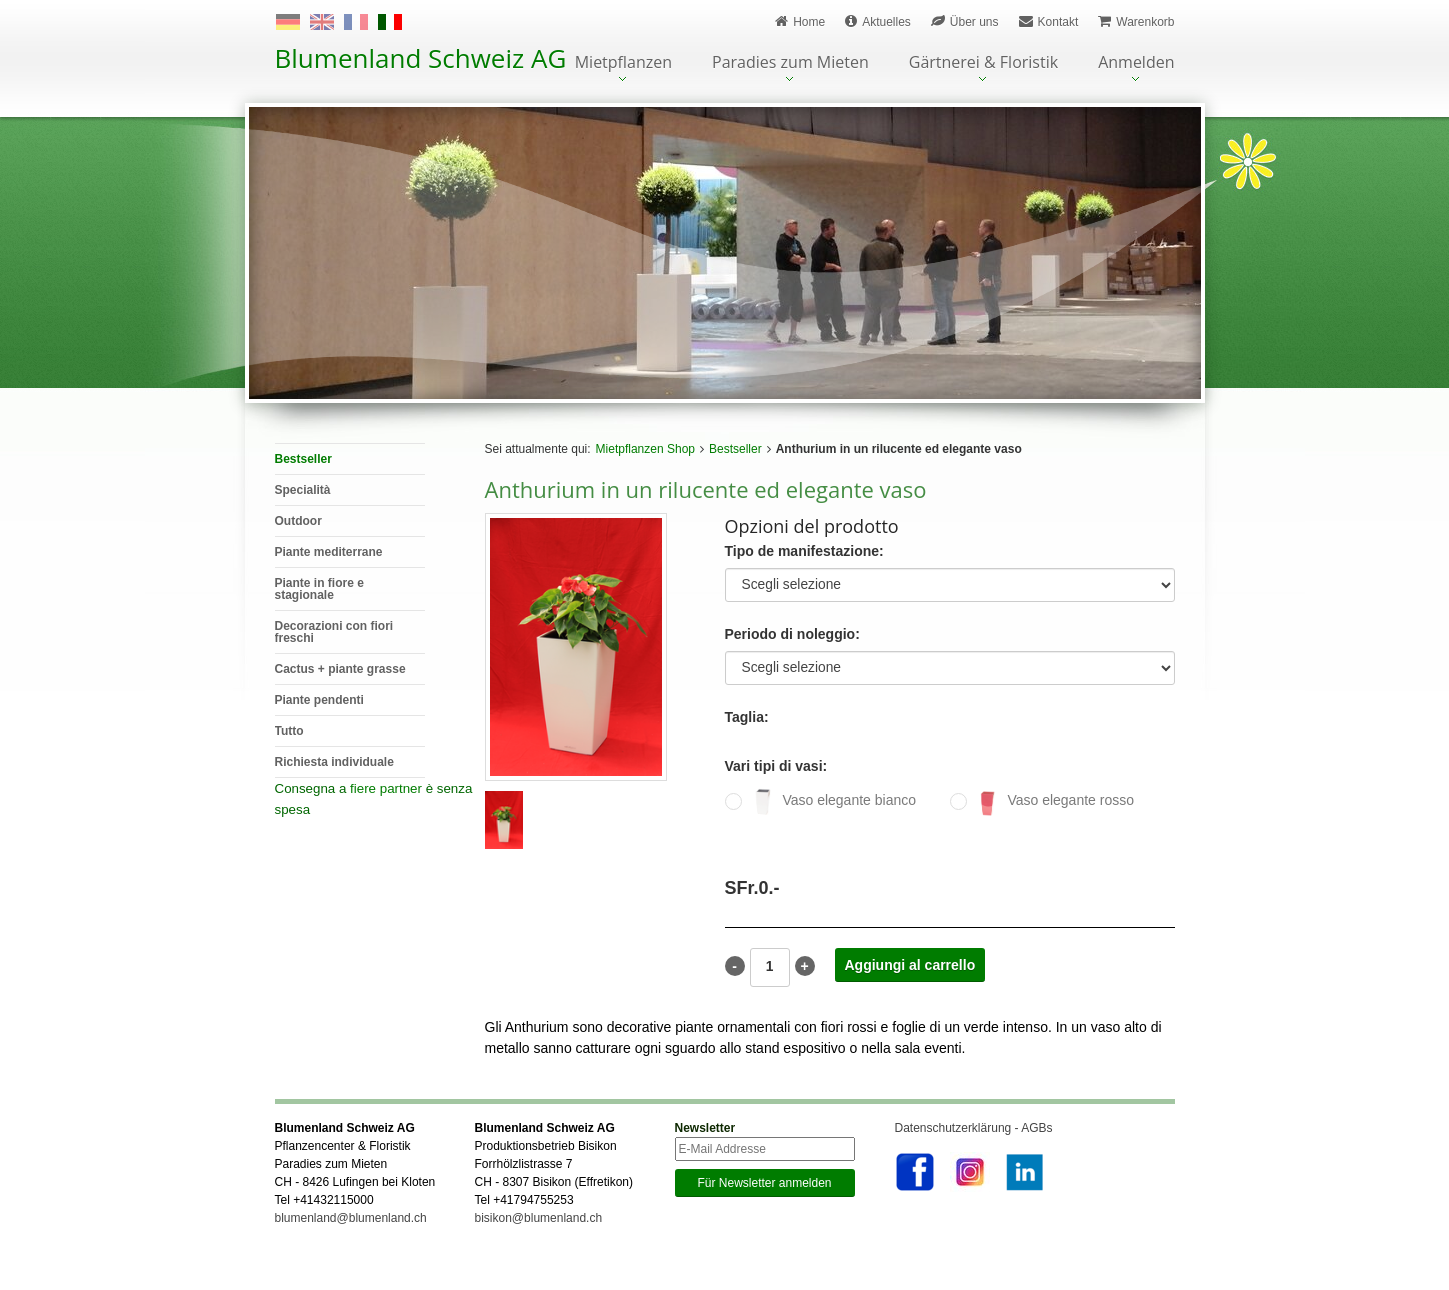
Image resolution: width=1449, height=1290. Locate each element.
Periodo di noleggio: (792, 634)
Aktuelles (878, 21)
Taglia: (747, 717)
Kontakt (1049, 21)
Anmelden (1136, 63)
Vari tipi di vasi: (776, 766)
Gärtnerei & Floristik (983, 63)
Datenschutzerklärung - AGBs (974, 1156)
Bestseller (735, 449)
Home (800, 21)
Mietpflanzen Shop (645, 449)
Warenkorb (1136, 21)
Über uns (965, 21)
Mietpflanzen (623, 63)
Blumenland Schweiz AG (421, 58)
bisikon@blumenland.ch (539, 1246)
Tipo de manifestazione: (804, 551)
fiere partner (386, 788)
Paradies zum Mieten (790, 63)
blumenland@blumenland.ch (351, 1246)
